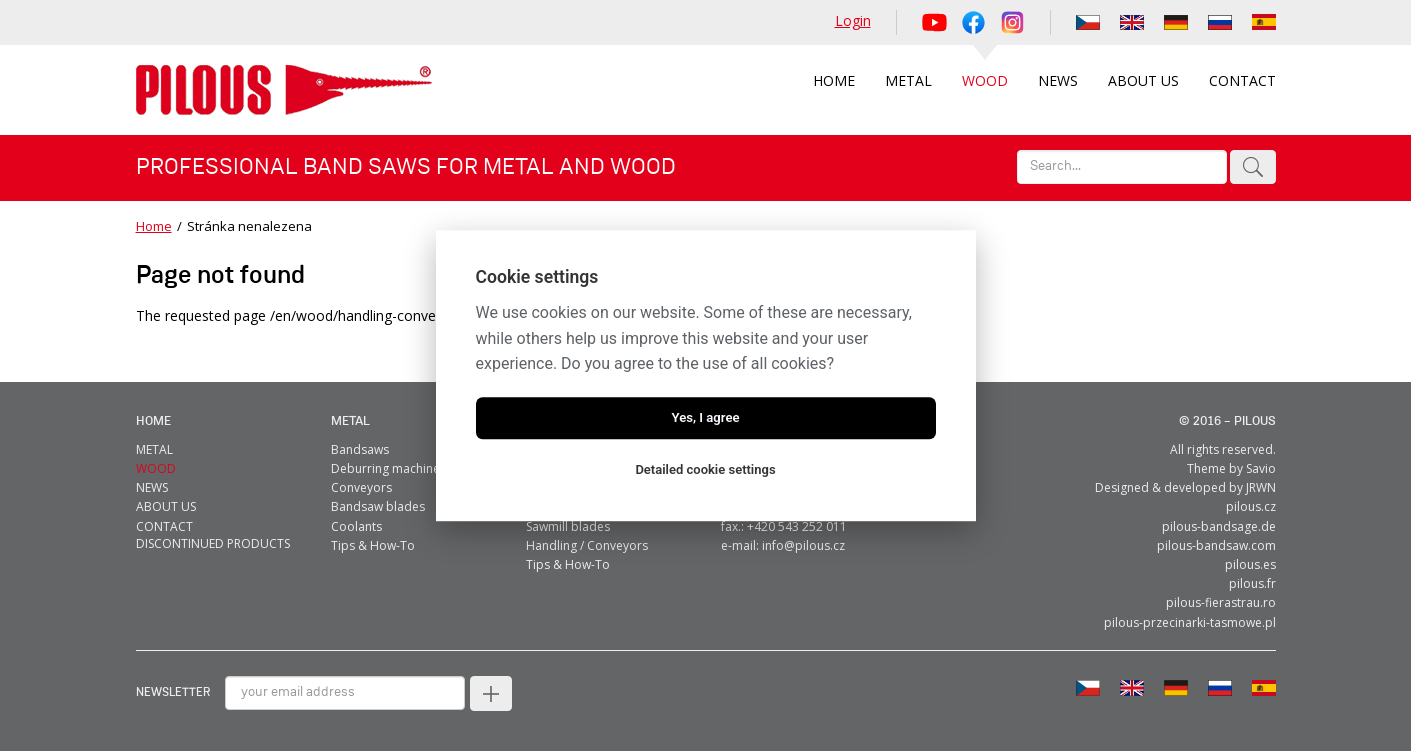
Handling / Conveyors (587, 545)
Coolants (356, 526)
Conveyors (361, 487)
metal (350, 421)
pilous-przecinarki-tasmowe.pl (1190, 622)
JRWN (1261, 487)
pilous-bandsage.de (1219, 526)
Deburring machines (388, 468)
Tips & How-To (373, 545)
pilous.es (1250, 564)
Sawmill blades (568, 526)
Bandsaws (360, 449)
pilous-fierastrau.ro (1221, 602)
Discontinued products (213, 543)
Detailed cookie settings (705, 469)
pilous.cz (1251, 506)
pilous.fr (1252, 583)
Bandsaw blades (378, 506)
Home (154, 226)
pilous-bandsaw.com (1216, 545)
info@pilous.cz (803, 545)
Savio (1261, 468)
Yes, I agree (705, 417)
